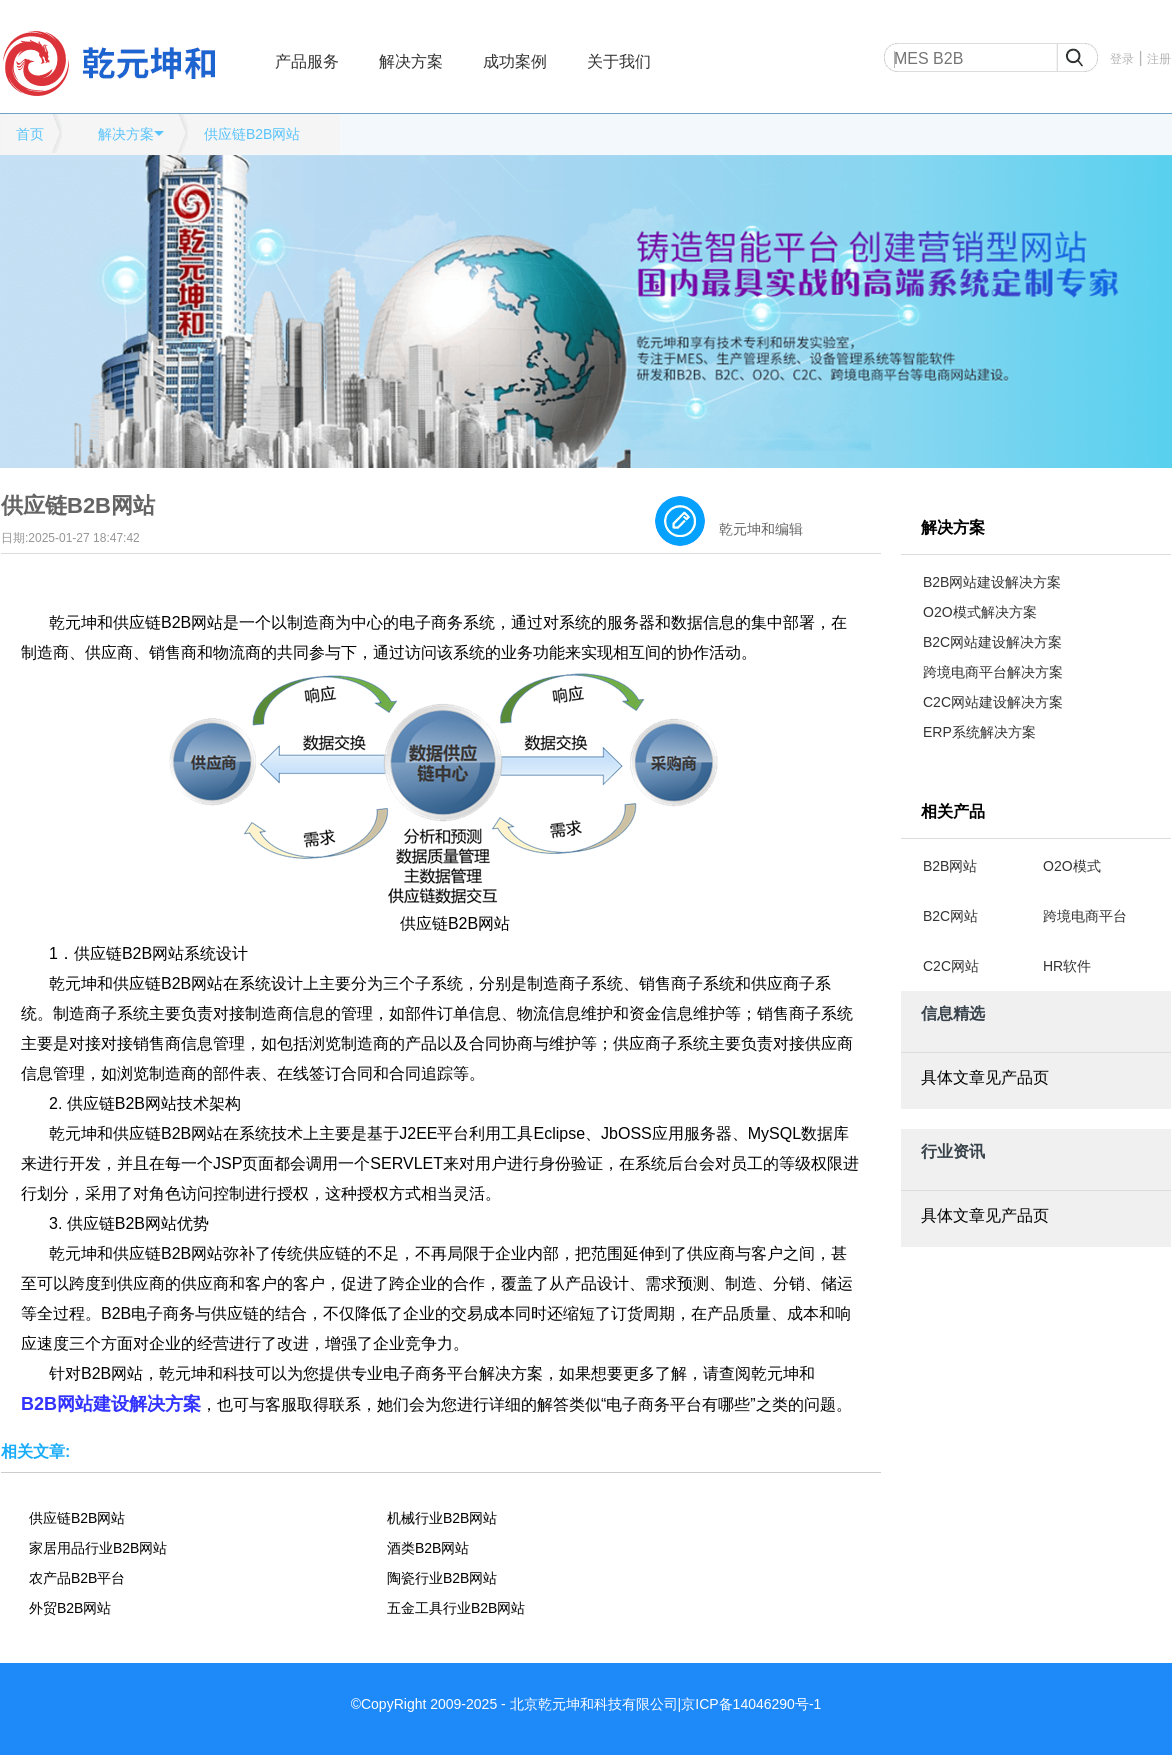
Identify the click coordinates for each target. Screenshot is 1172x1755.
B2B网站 (950, 866)
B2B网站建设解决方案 (992, 582)
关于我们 (619, 61)
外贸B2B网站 (70, 1608)
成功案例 (515, 61)
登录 (1122, 59)
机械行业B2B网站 (442, 1518)
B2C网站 (950, 916)
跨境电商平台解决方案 (993, 672)
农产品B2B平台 (77, 1578)
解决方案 (411, 61)
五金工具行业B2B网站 (456, 1608)
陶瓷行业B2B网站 (442, 1578)
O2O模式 (1072, 866)
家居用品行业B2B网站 (98, 1548)
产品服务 (307, 61)
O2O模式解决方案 (980, 612)
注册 (1159, 59)
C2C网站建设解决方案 (993, 702)
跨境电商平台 (1085, 916)
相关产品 (953, 811)
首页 (30, 134)
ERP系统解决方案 (979, 732)
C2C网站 (951, 966)
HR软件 (1067, 966)
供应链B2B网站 (252, 134)
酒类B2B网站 (428, 1548)
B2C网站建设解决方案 (992, 642)
